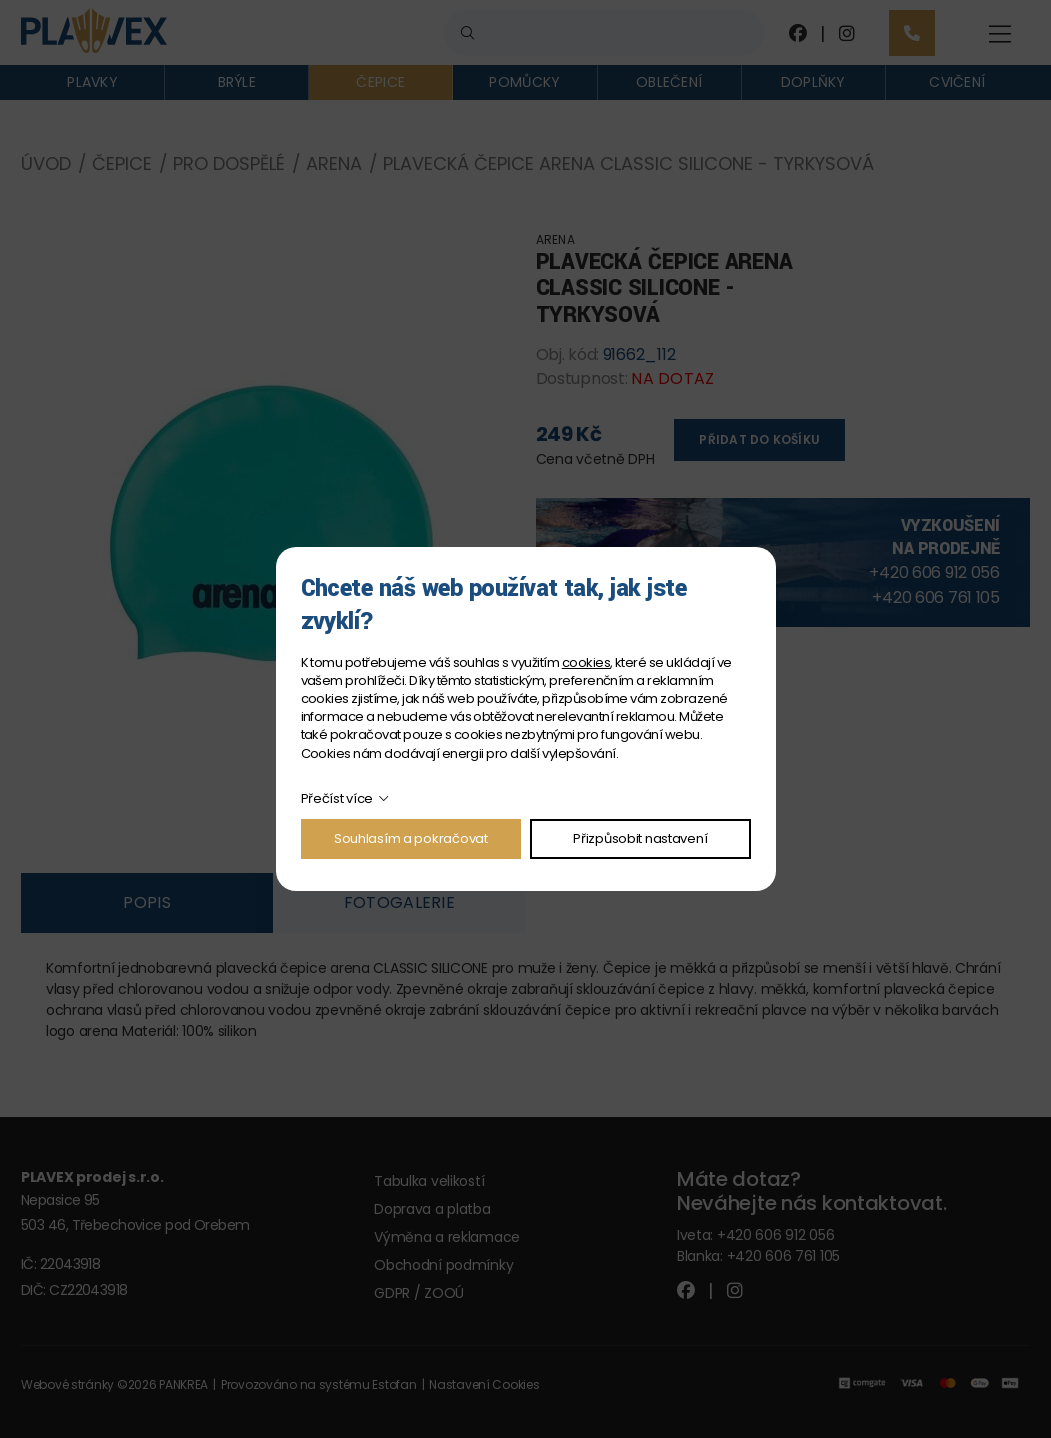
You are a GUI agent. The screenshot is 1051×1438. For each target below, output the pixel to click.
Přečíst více (337, 798)
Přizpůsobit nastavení (640, 838)
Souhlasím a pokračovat (411, 838)
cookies (586, 662)
